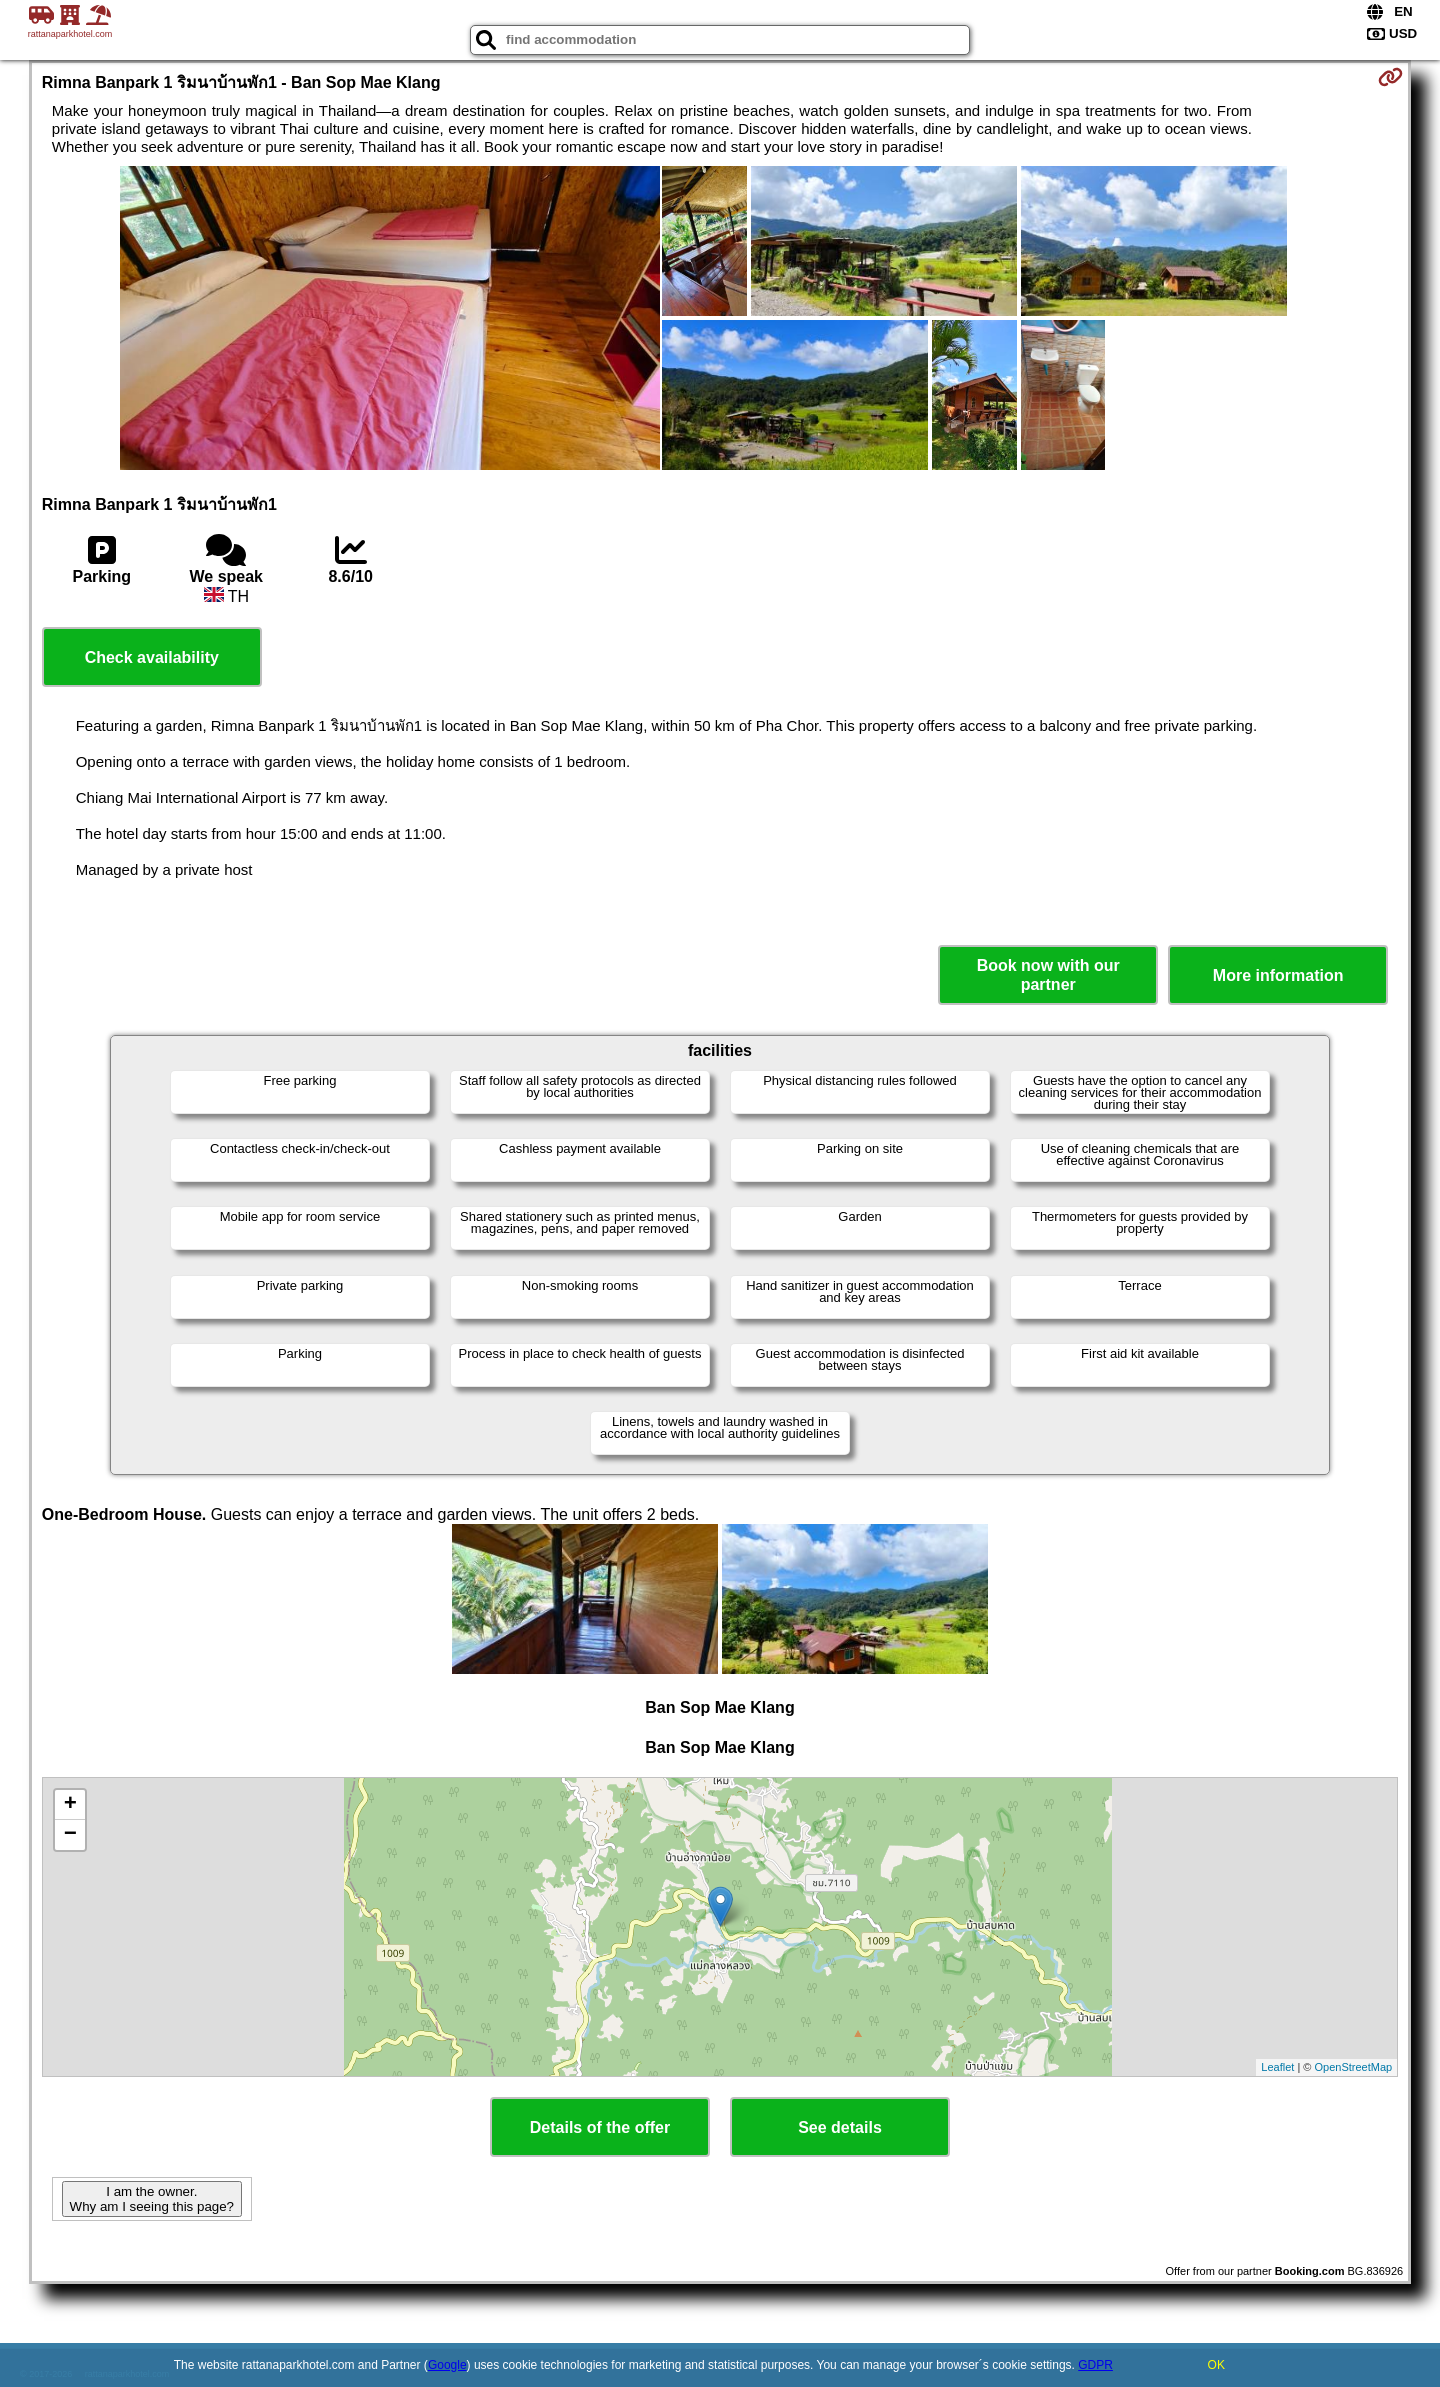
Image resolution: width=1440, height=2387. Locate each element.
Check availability (152, 657)
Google (447, 2365)
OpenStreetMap (1354, 2067)
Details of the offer (600, 2127)
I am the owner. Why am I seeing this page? (152, 2199)
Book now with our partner (1048, 975)
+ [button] (70, 1805)
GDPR (1095, 2365)
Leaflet (1277, 2067)
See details (840, 2127)
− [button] (70, 1835)
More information (1278, 975)
